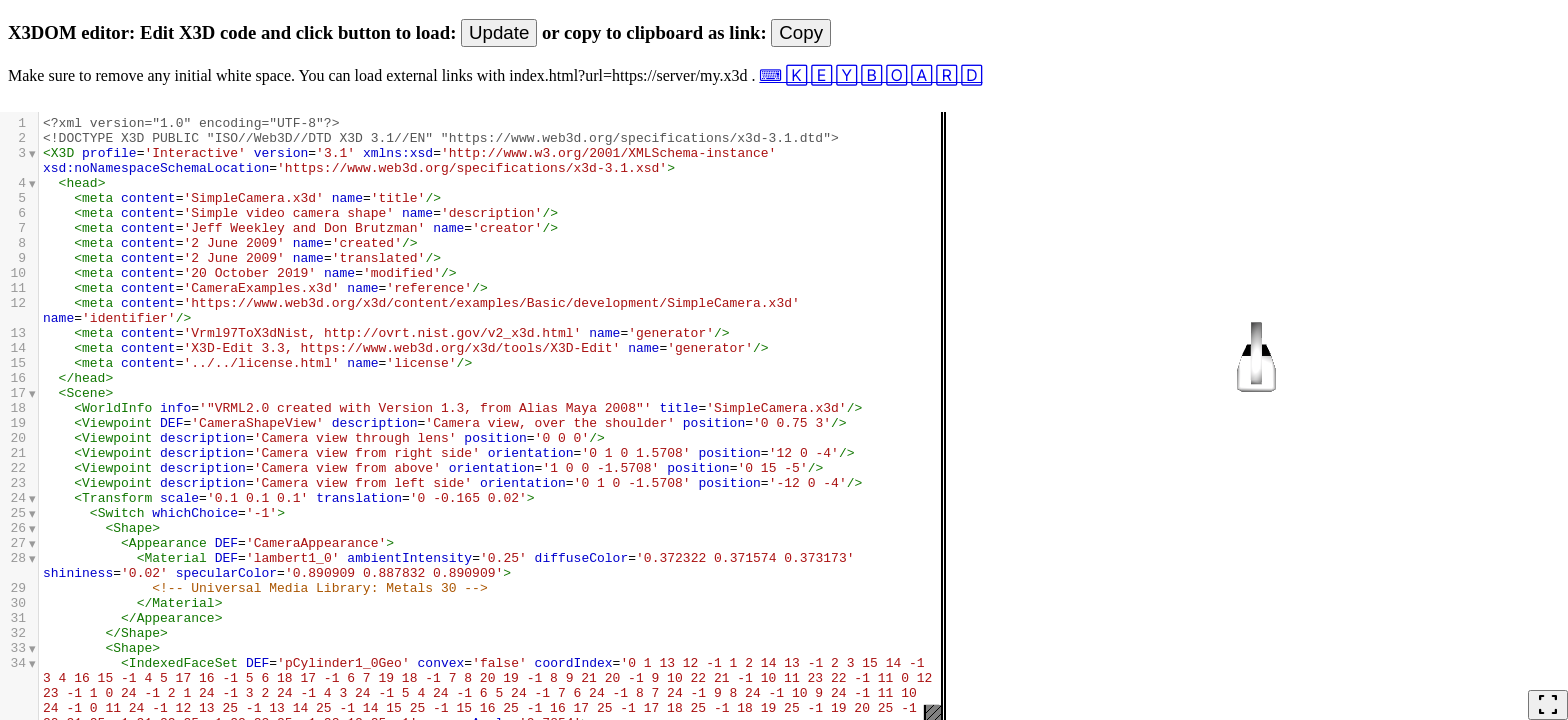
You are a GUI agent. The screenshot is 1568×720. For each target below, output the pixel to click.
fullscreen (1548, 705)
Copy (801, 32)
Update (499, 32)
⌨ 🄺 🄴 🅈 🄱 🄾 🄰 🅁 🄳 (870, 75)
